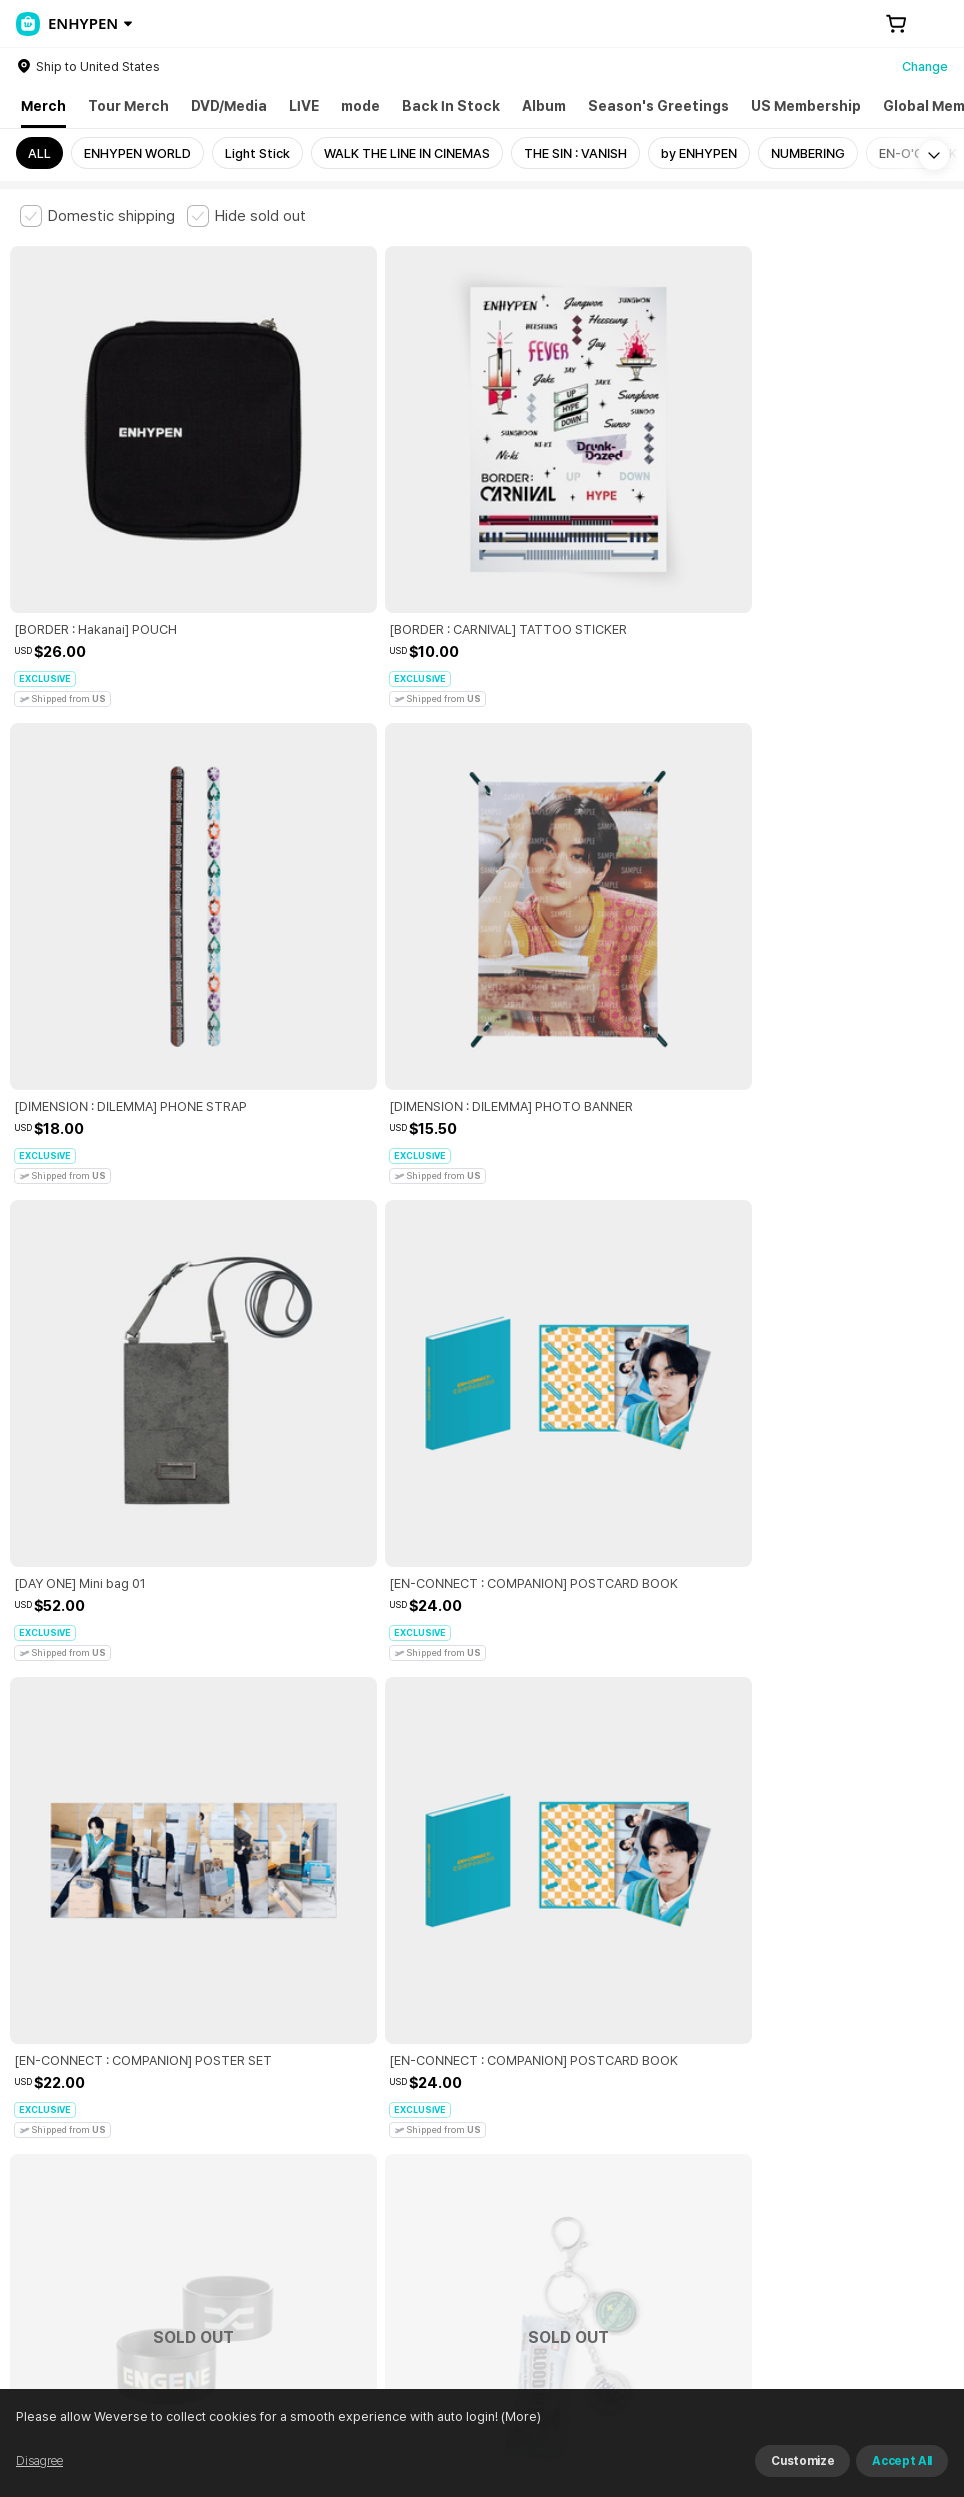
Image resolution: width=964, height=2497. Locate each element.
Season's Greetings (658, 106)
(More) (519, 2416)
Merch (43, 106)
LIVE (304, 106)
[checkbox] (97, 216)
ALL (39, 153)
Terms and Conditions (75, 2162)
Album (544, 106)
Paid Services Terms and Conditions (265, 2162)
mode (360, 106)
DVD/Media (229, 106)
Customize (802, 2461)
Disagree (39, 2461)
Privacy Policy (645, 2162)
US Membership (806, 106)
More (482, 2023)
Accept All (902, 2461)
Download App (893, 2368)
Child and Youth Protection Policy (486, 2162)
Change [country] (925, 66)
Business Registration (323, 2250)
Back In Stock (451, 106)
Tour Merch (128, 106)
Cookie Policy (747, 2162)
